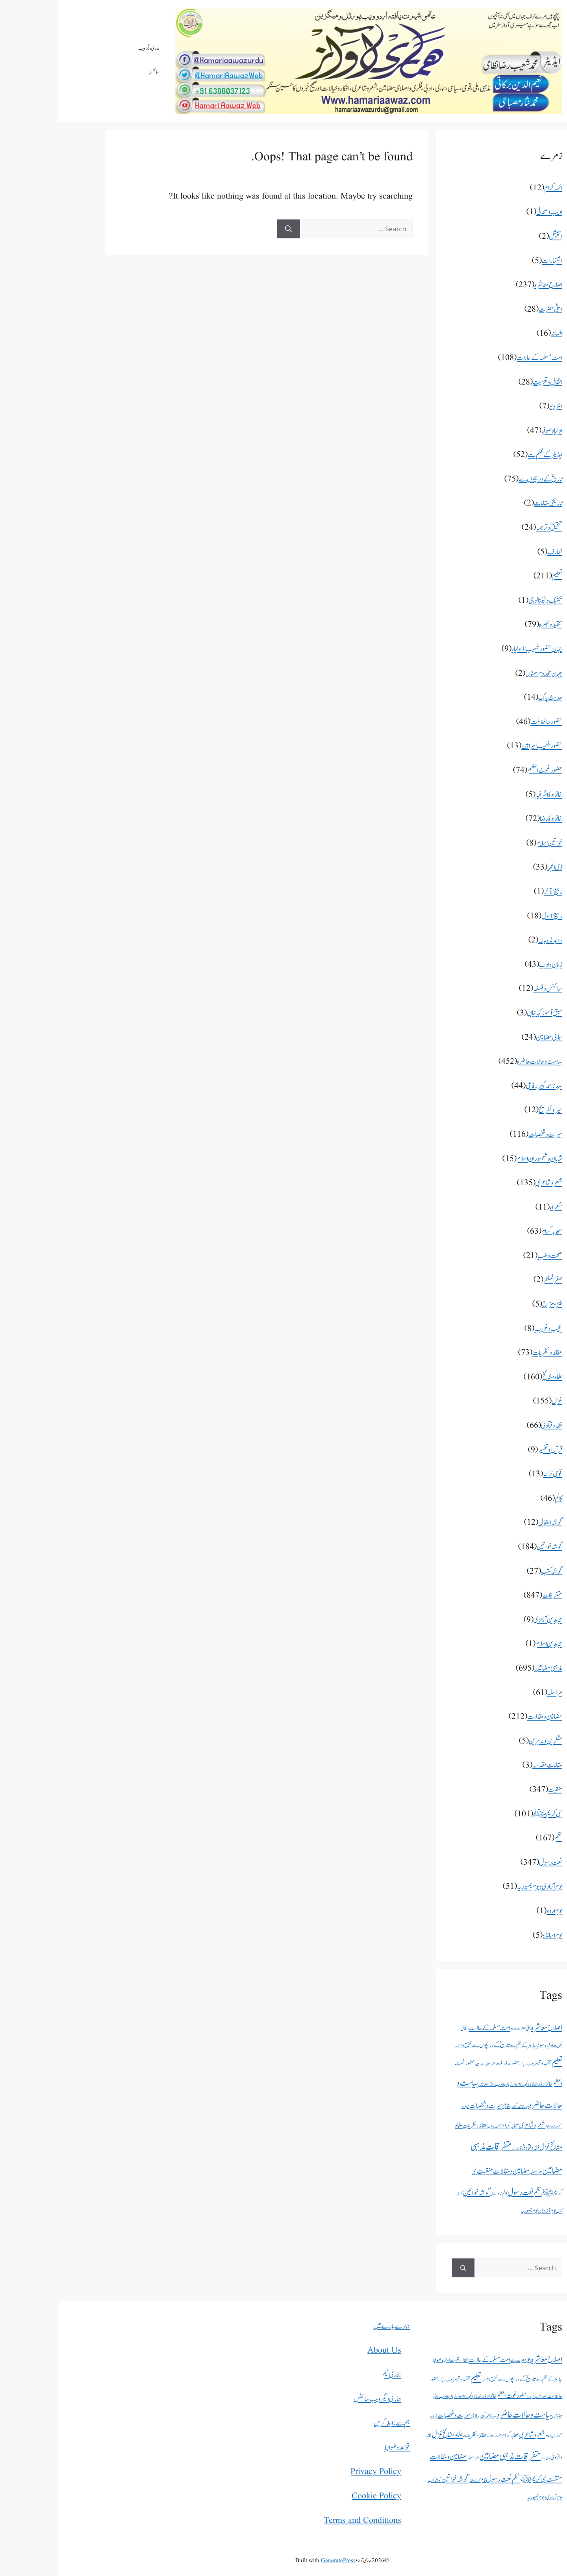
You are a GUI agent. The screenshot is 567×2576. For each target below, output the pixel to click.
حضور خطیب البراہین (483, 746)
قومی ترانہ (494, 1474)
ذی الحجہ (496, 867)
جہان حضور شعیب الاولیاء (478, 649)
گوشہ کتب (493, 1571)
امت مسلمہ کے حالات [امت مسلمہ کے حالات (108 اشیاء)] (431, 2028)
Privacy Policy (317, 2472)
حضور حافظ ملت (488, 722)
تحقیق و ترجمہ (491, 528)
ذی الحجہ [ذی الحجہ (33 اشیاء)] (470, 2084)
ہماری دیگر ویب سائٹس (90, 60)
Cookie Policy (318, 2496)
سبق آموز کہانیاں (486, 1013)
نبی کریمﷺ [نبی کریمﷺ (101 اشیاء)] (474, 2479)
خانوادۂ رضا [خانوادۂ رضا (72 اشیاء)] (484, 2084)
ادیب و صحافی (491, 212)
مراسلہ (496, 1693)
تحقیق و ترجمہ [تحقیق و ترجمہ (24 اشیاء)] (405, 2046)
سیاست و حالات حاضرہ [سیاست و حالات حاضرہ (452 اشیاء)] (466, 2414)
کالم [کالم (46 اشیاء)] (446, 2193)
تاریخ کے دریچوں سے (482, 479)
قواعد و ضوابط (339, 2448)
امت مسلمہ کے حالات (481, 358)
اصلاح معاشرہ (490, 285)
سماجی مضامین (491, 1038)
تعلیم (499, 576)
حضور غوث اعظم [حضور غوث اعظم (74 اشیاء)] (453, 2396)
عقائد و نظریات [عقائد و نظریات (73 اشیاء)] (416, 2126)
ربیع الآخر (494, 892)
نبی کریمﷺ (489, 1814)
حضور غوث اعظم (486, 770)
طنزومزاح (494, 1304)
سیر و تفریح (492, 1110)
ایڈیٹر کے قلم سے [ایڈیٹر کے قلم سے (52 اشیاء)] (464, 2045)
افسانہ (498, 333)
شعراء (497, 1207)
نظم (500, 1838)
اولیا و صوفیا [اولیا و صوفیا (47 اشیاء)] (486, 2045)
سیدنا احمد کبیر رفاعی (485, 1086)
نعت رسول (492, 1863)
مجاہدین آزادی (489, 1620)
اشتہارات (494, 261)
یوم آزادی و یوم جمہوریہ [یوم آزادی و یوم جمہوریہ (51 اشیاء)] (480, 2210)
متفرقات (494, 1595)
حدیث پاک (492, 697)
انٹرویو (497, 406)
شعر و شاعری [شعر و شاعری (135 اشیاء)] (474, 2125)
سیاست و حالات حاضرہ (481, 1062)
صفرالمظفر (494, 1280)
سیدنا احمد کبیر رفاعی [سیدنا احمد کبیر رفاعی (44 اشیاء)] (457, 2106)
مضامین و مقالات (486, 1717)
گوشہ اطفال (492, 1523)
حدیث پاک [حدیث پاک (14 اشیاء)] (467, 2064)
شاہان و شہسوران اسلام (481, 1159)
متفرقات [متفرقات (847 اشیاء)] (440, 2147)
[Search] (230, 228)
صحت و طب (491, 1256)
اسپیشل (497, 236)
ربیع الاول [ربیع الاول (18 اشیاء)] (459, 2084)
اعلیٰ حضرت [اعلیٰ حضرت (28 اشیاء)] (465, 2029)
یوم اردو (496, 1911)
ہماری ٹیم (333, 2375)
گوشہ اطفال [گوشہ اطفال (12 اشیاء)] (438, 2194)
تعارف (496, 552)
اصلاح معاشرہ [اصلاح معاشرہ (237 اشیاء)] (488, 2027)
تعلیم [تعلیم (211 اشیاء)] (498, 2063)
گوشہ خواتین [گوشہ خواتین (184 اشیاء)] (418, 2193)
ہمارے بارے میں (333, 2326)
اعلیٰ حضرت (492, 309)
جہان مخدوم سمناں (485, 673)
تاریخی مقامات (490, 503)
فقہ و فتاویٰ (493, 1426)
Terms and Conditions (304, 2521)
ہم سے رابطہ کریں (334, 2423)
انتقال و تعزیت (489, 382)
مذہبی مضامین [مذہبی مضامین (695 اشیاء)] (438, 2456)
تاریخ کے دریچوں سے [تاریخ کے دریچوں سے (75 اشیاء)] (432, 2045)
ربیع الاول (493, 916)
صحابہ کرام (493, 1231)
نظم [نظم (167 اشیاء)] (479, 2193)
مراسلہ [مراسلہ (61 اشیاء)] (477, 2172)
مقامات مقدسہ (489, 1765)
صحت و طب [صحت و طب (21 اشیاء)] (436, 2126)
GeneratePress (280, 2561)
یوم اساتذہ (494, 1935)
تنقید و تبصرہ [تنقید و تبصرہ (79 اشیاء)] (483, 2063)
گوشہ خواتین (491, 1547)
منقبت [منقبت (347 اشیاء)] (427, 2171)
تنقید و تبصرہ (492, 625)
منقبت (497, 1790)
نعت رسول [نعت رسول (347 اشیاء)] (462, 2193)
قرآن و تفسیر (492, 1450)
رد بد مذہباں (492, 940)
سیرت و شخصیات (487, 1134)
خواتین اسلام (491, 843)
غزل (498, 1401)
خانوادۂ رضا (493, 819)
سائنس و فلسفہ (489, 989)
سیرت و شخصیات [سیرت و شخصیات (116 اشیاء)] (427, 2105)
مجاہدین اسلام (490, 1644)
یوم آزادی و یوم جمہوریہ (481, 1887)
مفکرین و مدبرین (487, 1741)
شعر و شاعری (490, 1183)
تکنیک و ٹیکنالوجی (487, 601)
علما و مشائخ (494, 1377)
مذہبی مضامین (490, 1668)
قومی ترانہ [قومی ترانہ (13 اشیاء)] (458, 2148)
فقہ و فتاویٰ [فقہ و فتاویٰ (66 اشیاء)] (472, 2148)
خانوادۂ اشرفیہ (490, 795)
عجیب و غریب (490, 1329)
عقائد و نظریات (489, 1353)
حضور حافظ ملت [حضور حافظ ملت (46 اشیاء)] (449, 2063)
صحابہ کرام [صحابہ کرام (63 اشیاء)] (452, 2126)
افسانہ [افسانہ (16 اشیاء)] (455, 2029)
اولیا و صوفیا (493, 431)
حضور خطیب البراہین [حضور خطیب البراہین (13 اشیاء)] (427, 2064)
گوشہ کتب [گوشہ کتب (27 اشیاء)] (376, 2480)
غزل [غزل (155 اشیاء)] (486, 2147)
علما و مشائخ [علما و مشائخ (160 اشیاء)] (394, 2435)
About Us (326, 2350)
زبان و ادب (492, 965)
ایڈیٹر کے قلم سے (486, 455)
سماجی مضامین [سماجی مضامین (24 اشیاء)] (428, 2084)
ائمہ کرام (495, 188)
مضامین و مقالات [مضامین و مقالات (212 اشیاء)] (453, 2171)
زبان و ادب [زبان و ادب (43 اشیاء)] (445, 2084)
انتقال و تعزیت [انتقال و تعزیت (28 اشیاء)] (400, 2360)
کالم (500, 1498)
